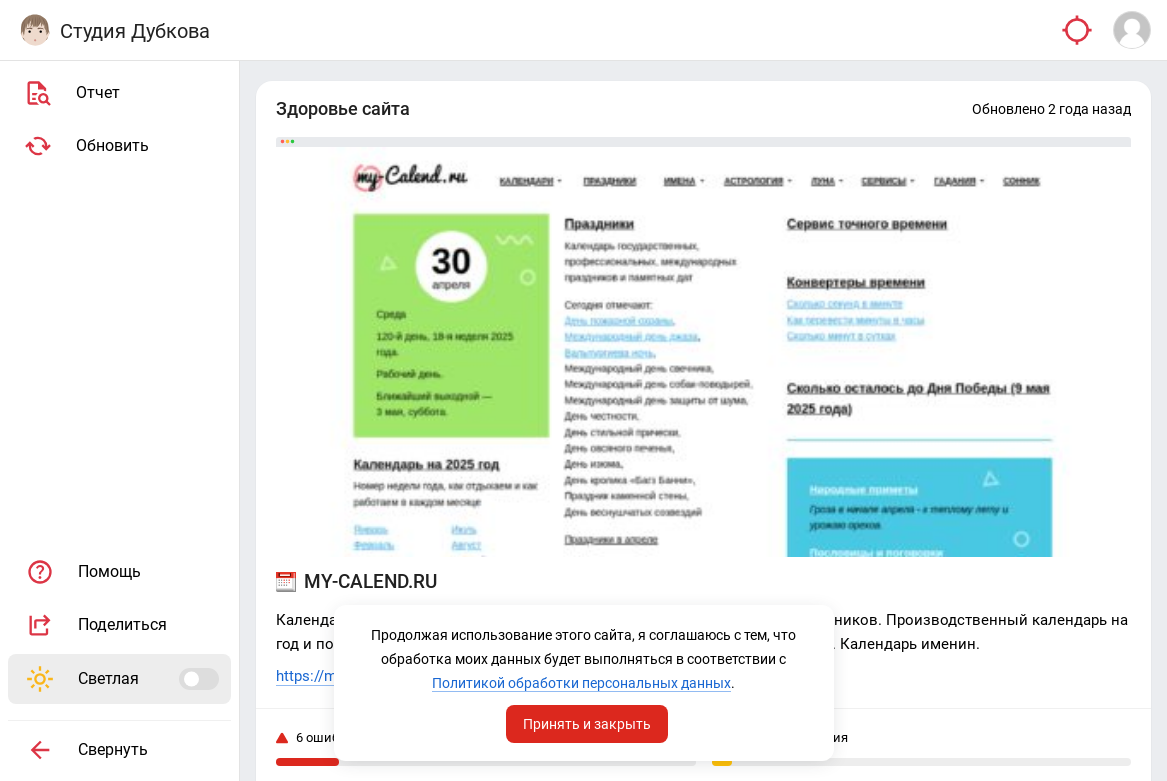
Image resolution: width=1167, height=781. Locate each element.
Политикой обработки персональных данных (581, 683)
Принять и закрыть (587, 724)
